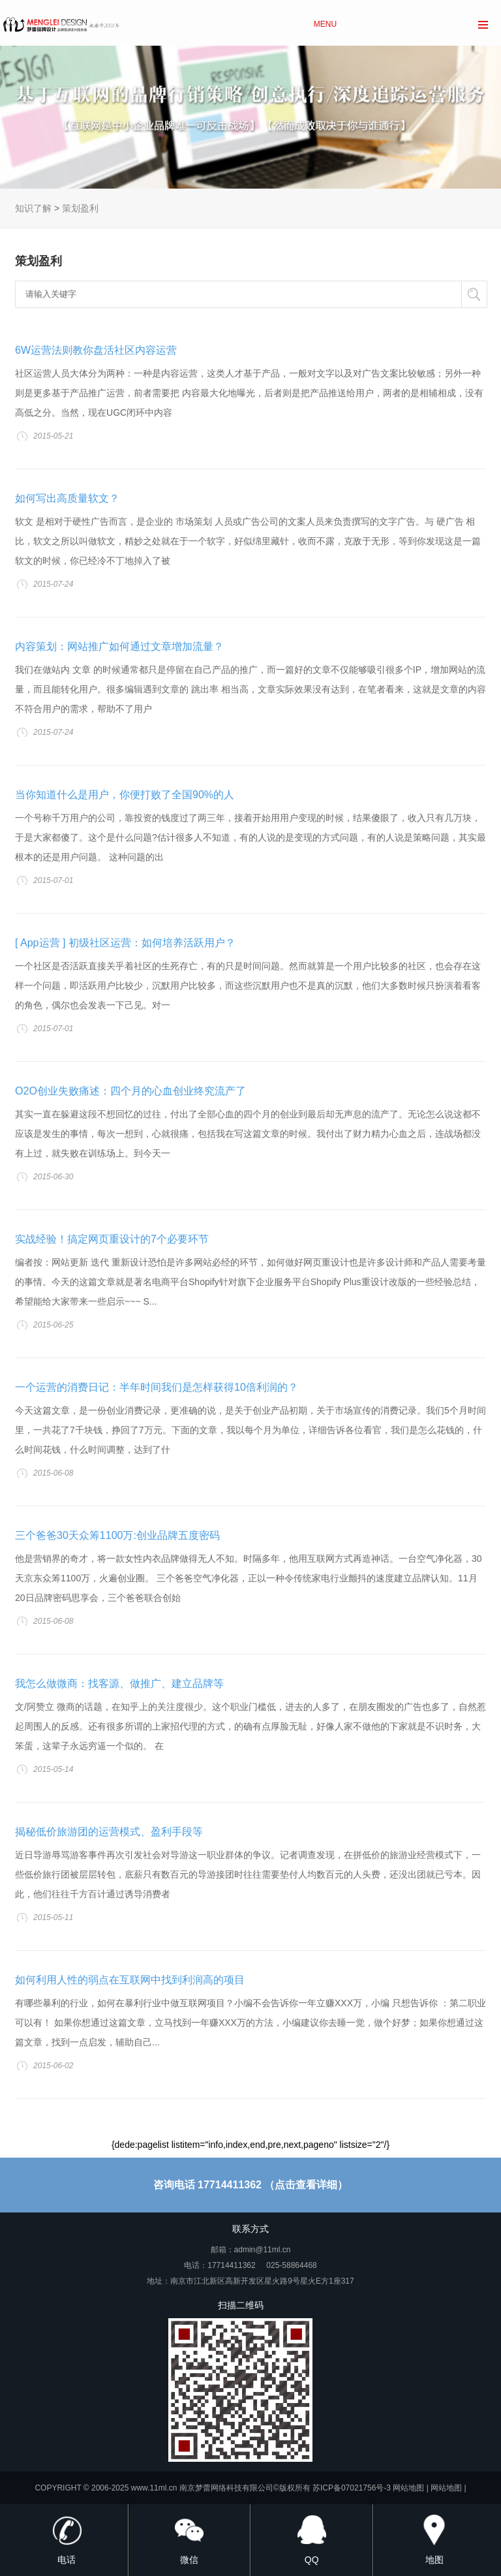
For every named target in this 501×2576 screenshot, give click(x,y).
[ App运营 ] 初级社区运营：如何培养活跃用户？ (125, 942)
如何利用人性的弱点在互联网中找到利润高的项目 (130, 1979)
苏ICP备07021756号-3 (351, 2487)
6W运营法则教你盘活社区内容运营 (96, 350)
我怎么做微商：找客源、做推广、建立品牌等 (119, 1683)
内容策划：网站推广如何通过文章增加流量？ (119, 646)
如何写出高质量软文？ (67, 498)
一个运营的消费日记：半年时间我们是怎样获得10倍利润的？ (156, 1387)
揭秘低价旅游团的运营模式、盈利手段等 (109, 1831)
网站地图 (408, 2487)
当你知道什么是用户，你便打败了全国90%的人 (124, 794)
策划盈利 (80, 208)
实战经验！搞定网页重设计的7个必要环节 (112, 1239)
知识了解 (33, 208)
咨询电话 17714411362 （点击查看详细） (250, 2184)
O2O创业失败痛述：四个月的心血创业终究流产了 (130, 1090)
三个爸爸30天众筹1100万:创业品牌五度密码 (117, 1535)
